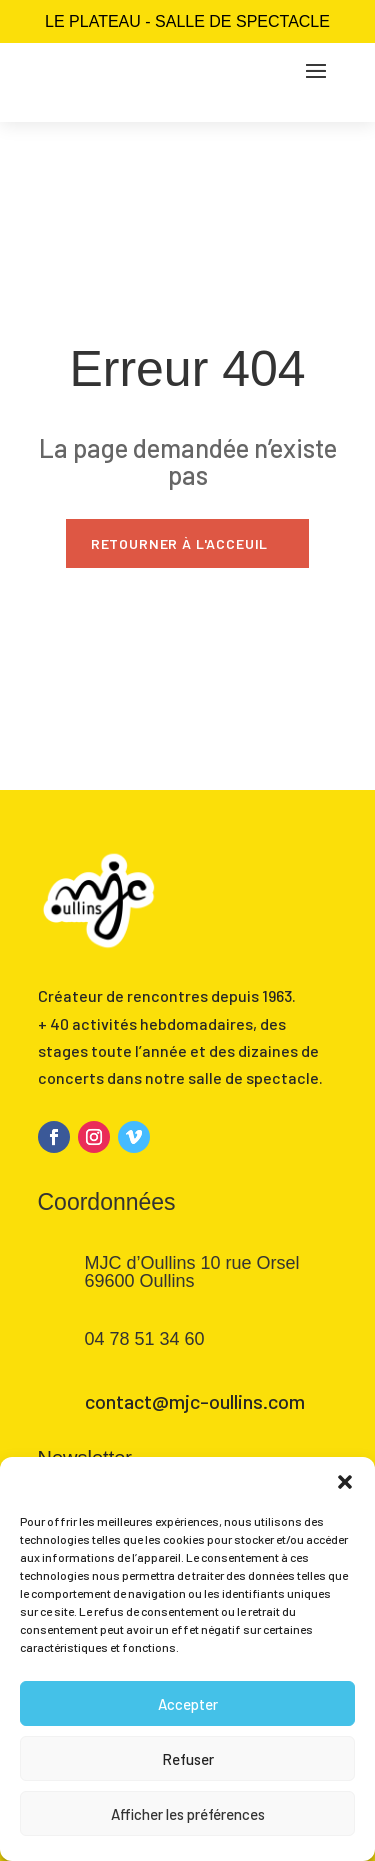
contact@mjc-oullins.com (195, 1401)
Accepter (188, 1704)
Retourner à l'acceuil (180, 543)
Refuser (188, 1759)
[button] (345, 1482)
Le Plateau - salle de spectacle (187, 21)
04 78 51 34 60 (145, 1339)
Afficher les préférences (188, 1814)
